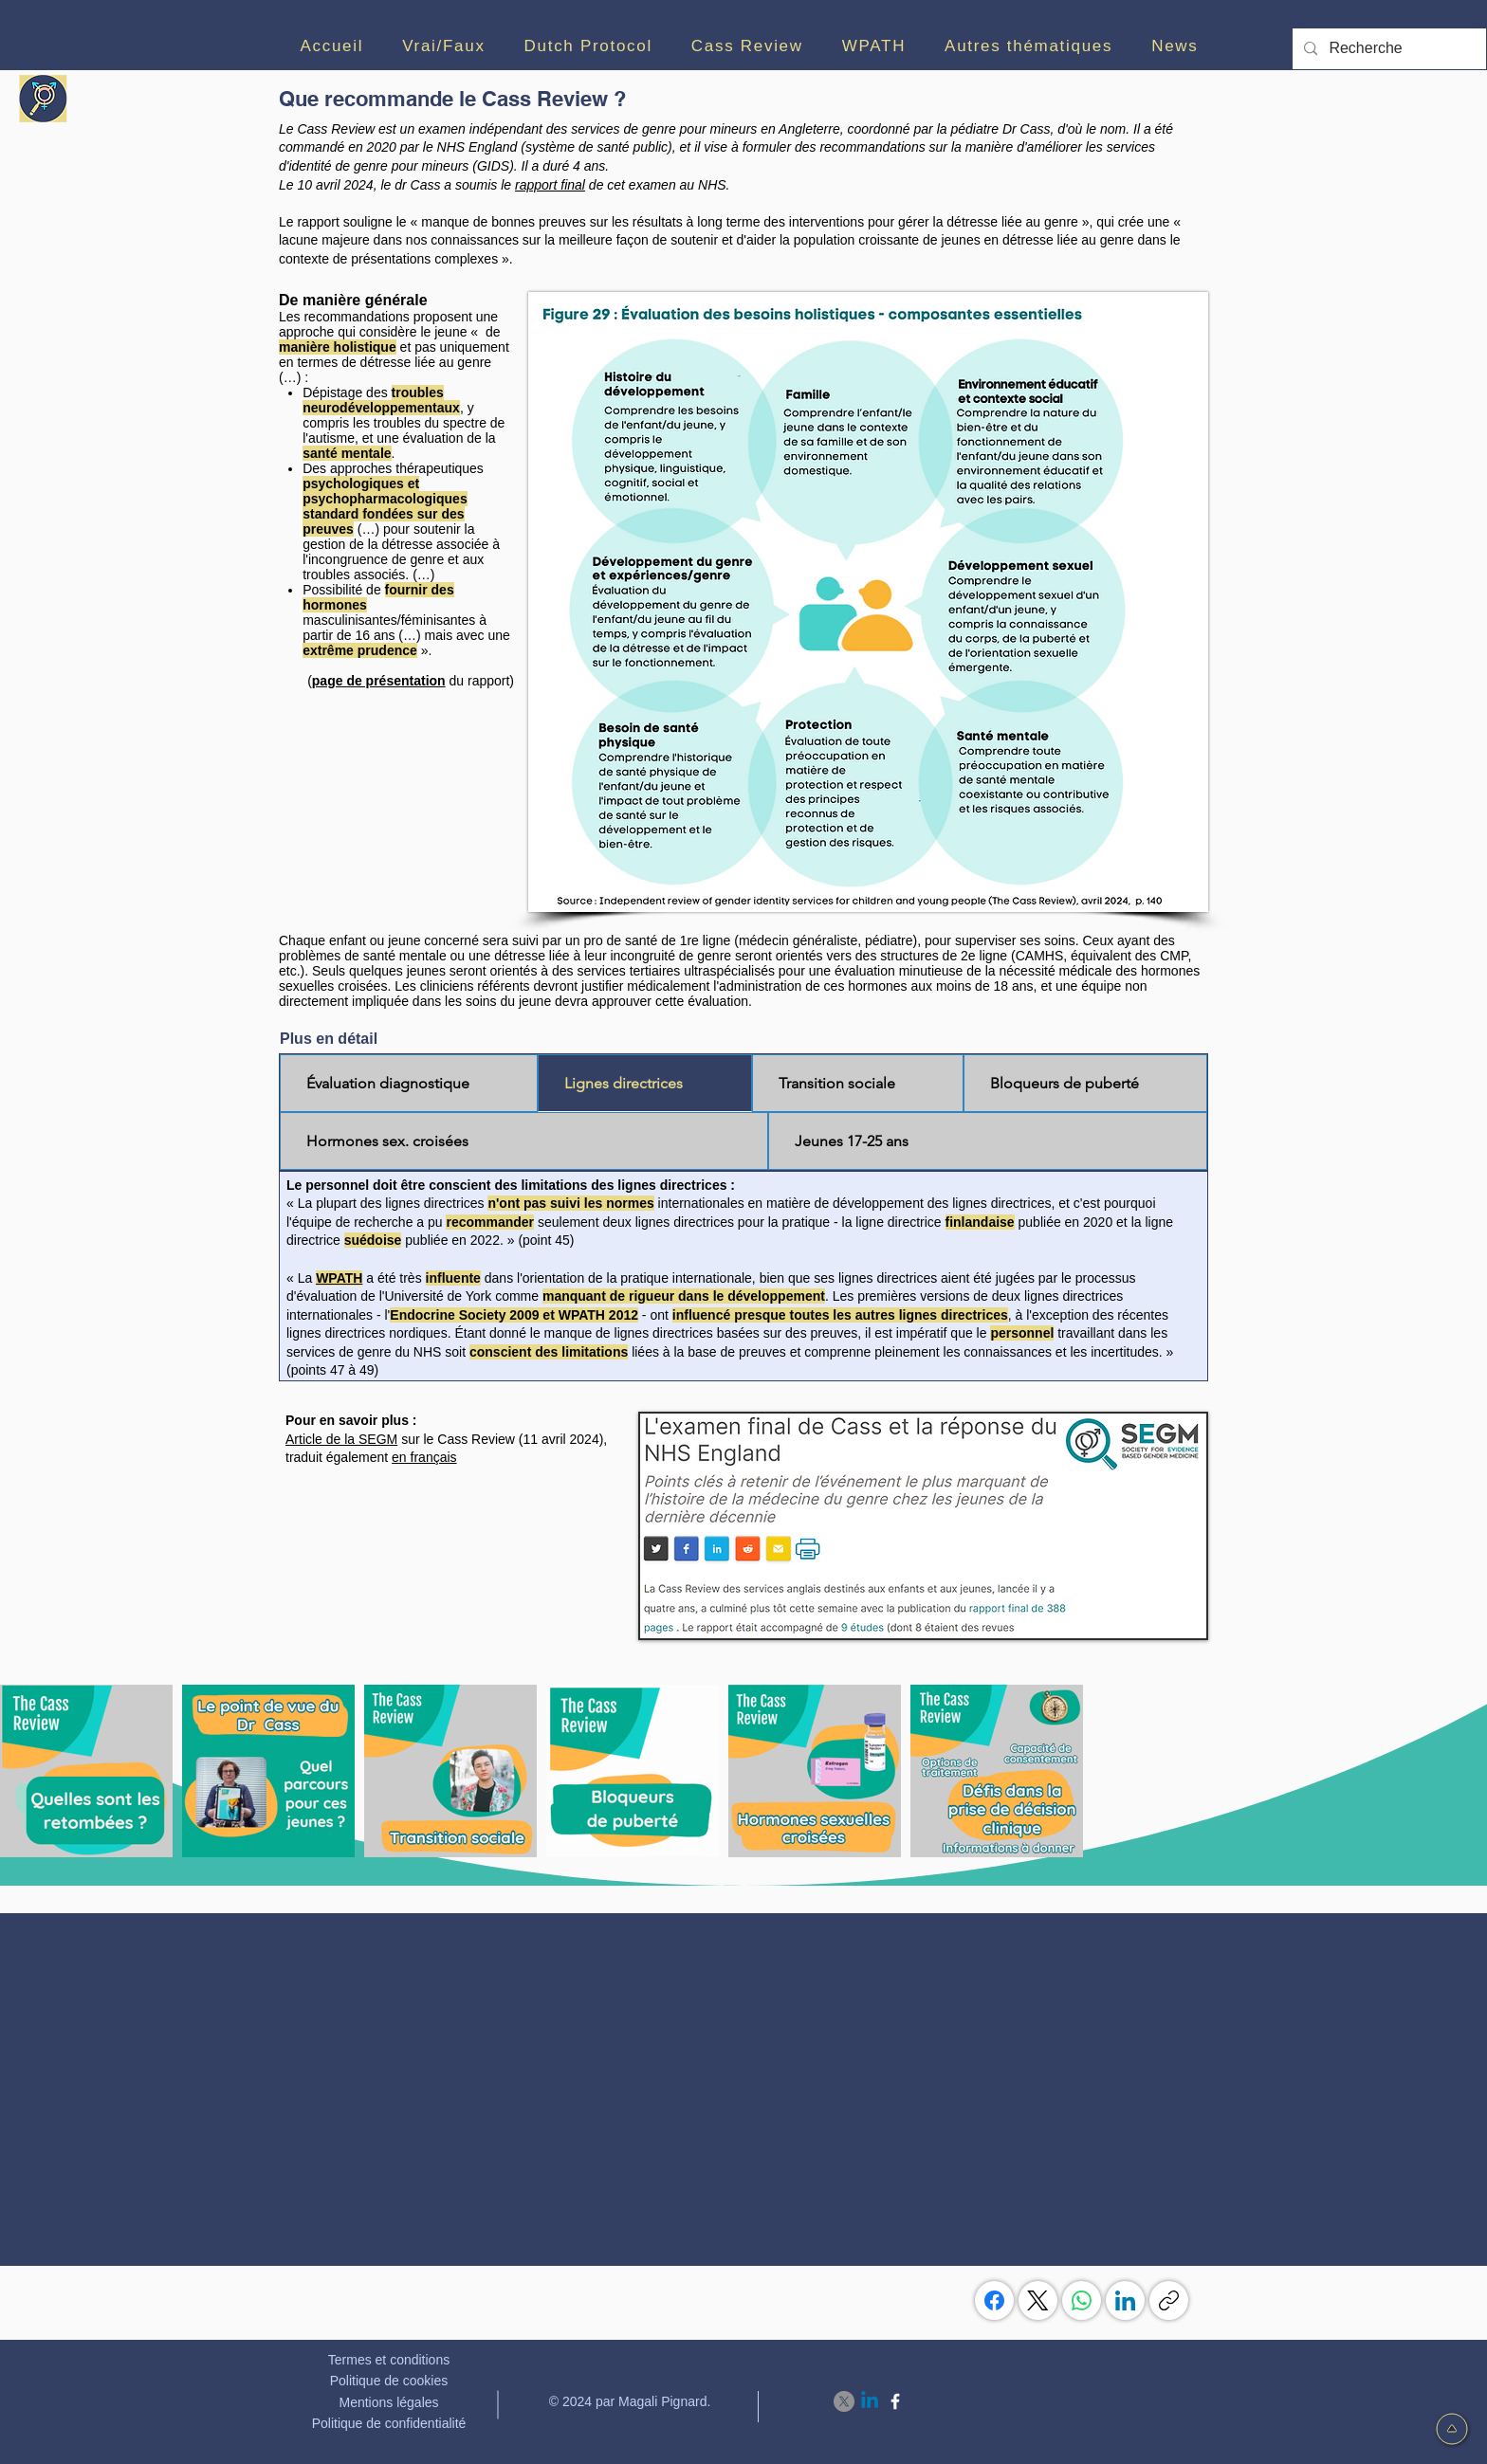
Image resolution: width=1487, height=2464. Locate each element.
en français (424, 1457)
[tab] (409, 1083)
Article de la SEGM (341, 1439)
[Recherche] (1387, 48)
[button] (444, 46)
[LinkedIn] (1125, 2300)
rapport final (550, 184)
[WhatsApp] (1081, 2300)
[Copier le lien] (1168, 2300)
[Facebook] (994, 2300)
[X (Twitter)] (1038, 2300)
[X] (844, 2401)
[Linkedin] (869, 2401)
